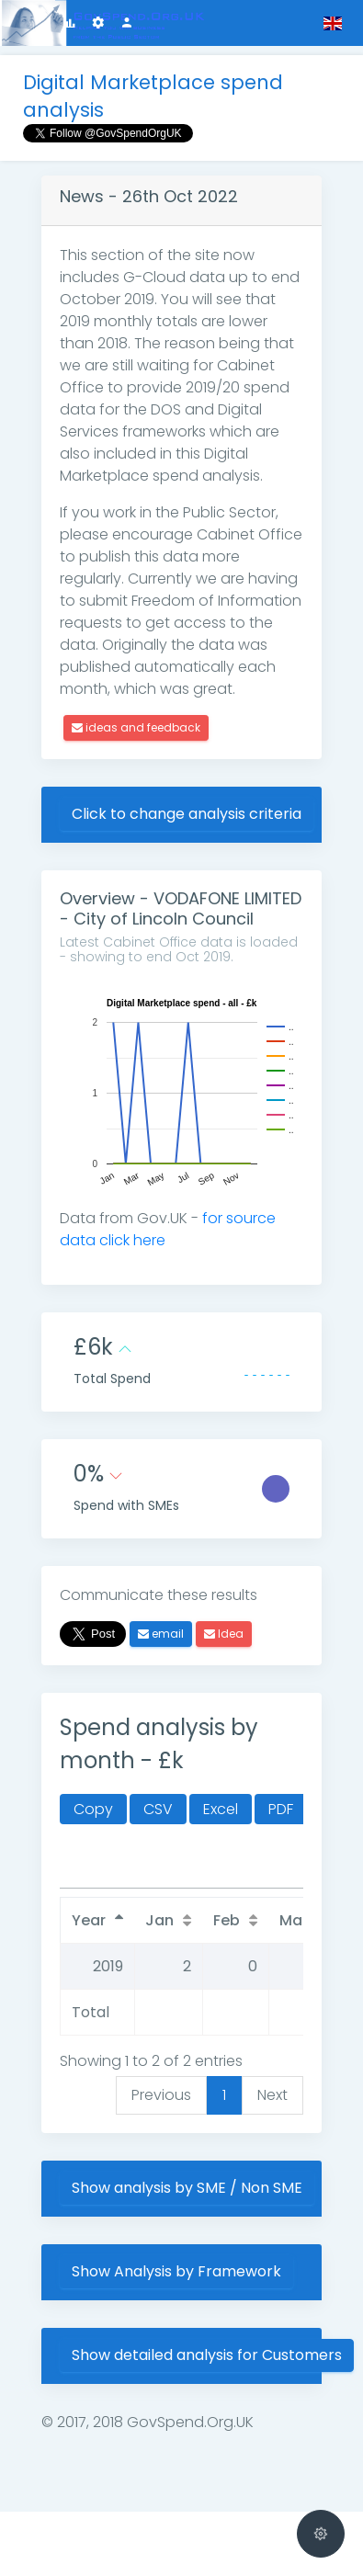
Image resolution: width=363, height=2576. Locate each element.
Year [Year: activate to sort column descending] (89, 1920)
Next (272, 2094)
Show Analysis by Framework (176, 2271)
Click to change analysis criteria (186, 813)
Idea (224, 1633)
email (161, 1633)
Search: (151, 1866)
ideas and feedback (136, 727)
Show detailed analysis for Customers (207, 2355)
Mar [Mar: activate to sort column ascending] (293, 1920)
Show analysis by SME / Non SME (187, 2187)
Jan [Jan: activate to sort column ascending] (159, 1920)
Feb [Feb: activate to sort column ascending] (226, 1920)
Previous (161, 2094)
